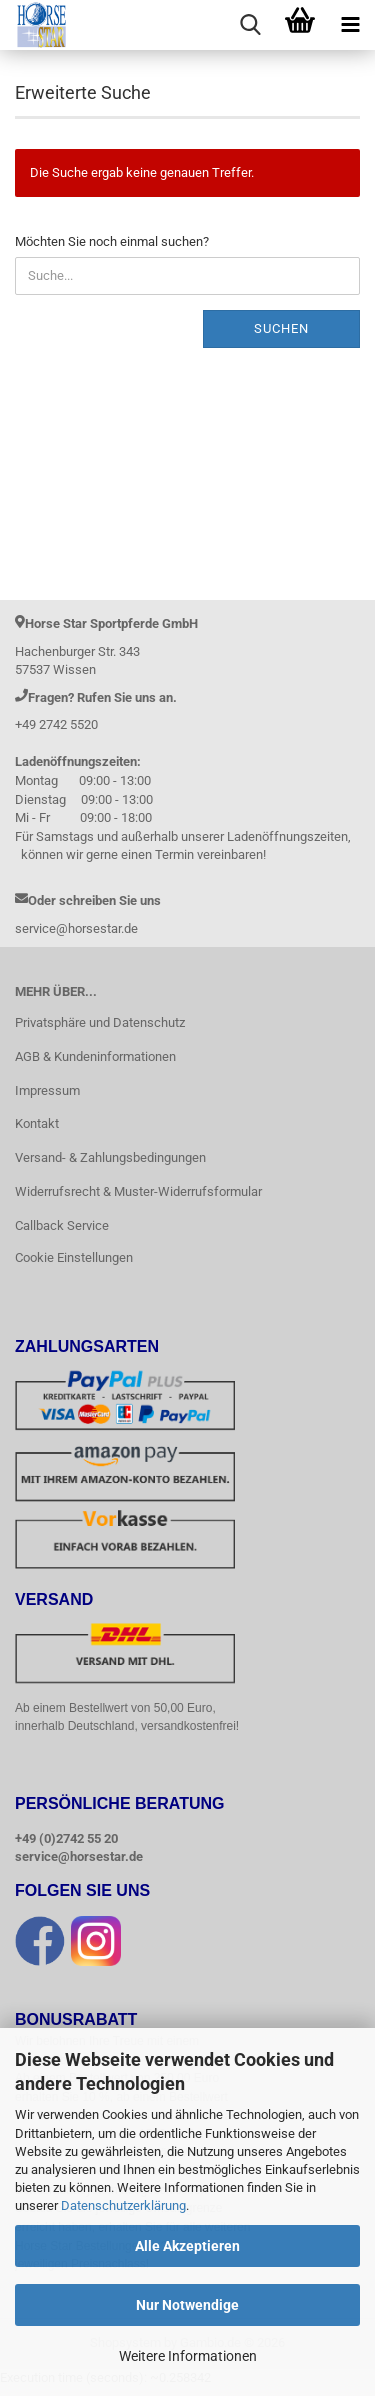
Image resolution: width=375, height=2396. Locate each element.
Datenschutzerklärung (123, 2205)
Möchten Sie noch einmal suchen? (112, 241)
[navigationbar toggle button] (350, 25)
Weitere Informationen (188, 2356)
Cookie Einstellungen (74, 1257)
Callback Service (62, 1225)
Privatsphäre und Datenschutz (100, 1022)
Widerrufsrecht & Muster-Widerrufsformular (138, 1191)
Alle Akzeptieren (187, 2246)
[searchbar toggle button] (250, 25)
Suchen (281, 328)
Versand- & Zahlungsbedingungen (110, 1157)
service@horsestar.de (79, 1857)
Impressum (47, 1090)
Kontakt (37, 1123)
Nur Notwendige (187, 2305)
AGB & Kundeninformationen (95, 1056)
